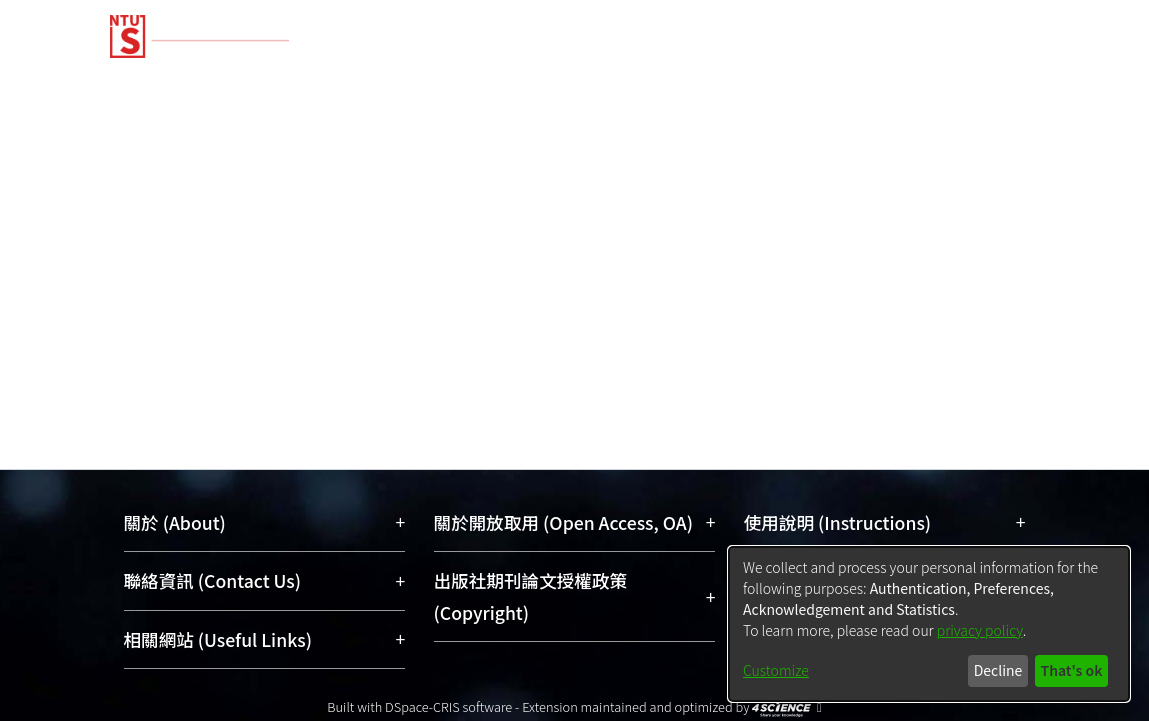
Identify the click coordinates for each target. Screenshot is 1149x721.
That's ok (1071, 670)
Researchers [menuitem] (839, 82)
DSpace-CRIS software (448, 706)
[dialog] (929, 624)
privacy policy (980, 630)
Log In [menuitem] (997, 153)
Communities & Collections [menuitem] (227, 82)
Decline (998, 670)
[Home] (557, 29)
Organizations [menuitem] (993, 82)
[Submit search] (896, 154)
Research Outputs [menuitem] (459, 82)
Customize (776, 670)
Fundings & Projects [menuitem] (661, 82)
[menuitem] (938, 154)
